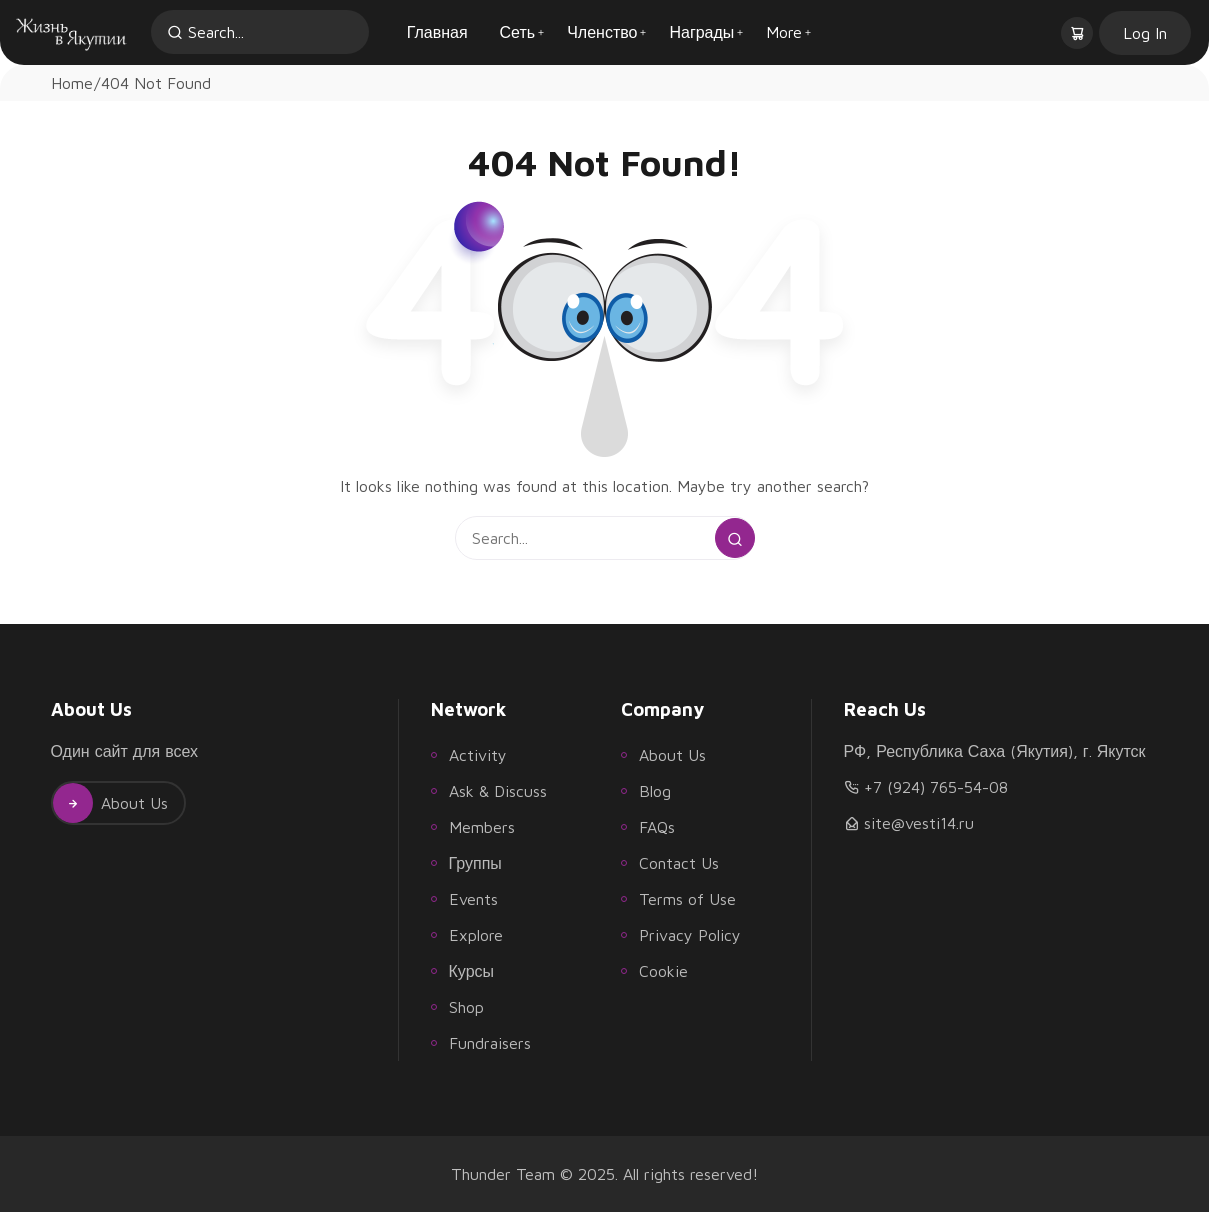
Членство (602, 32)
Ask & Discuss (498, 791)
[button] (1079, 32)
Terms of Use (687, 899)
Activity (478, 755)
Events (473, 899)
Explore (476, 935)
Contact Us (679, 863)
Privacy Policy (690, 935)
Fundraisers (490, 1043)
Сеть (518, 32)
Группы (475, 863)
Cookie (663, 971)
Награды (701, 32)
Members (482, 827)
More (784, 32)
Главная (437, 32)
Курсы (472, 971)
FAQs (657, 827)
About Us (110, 803)
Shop (466, 1007)
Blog (655, 791)
